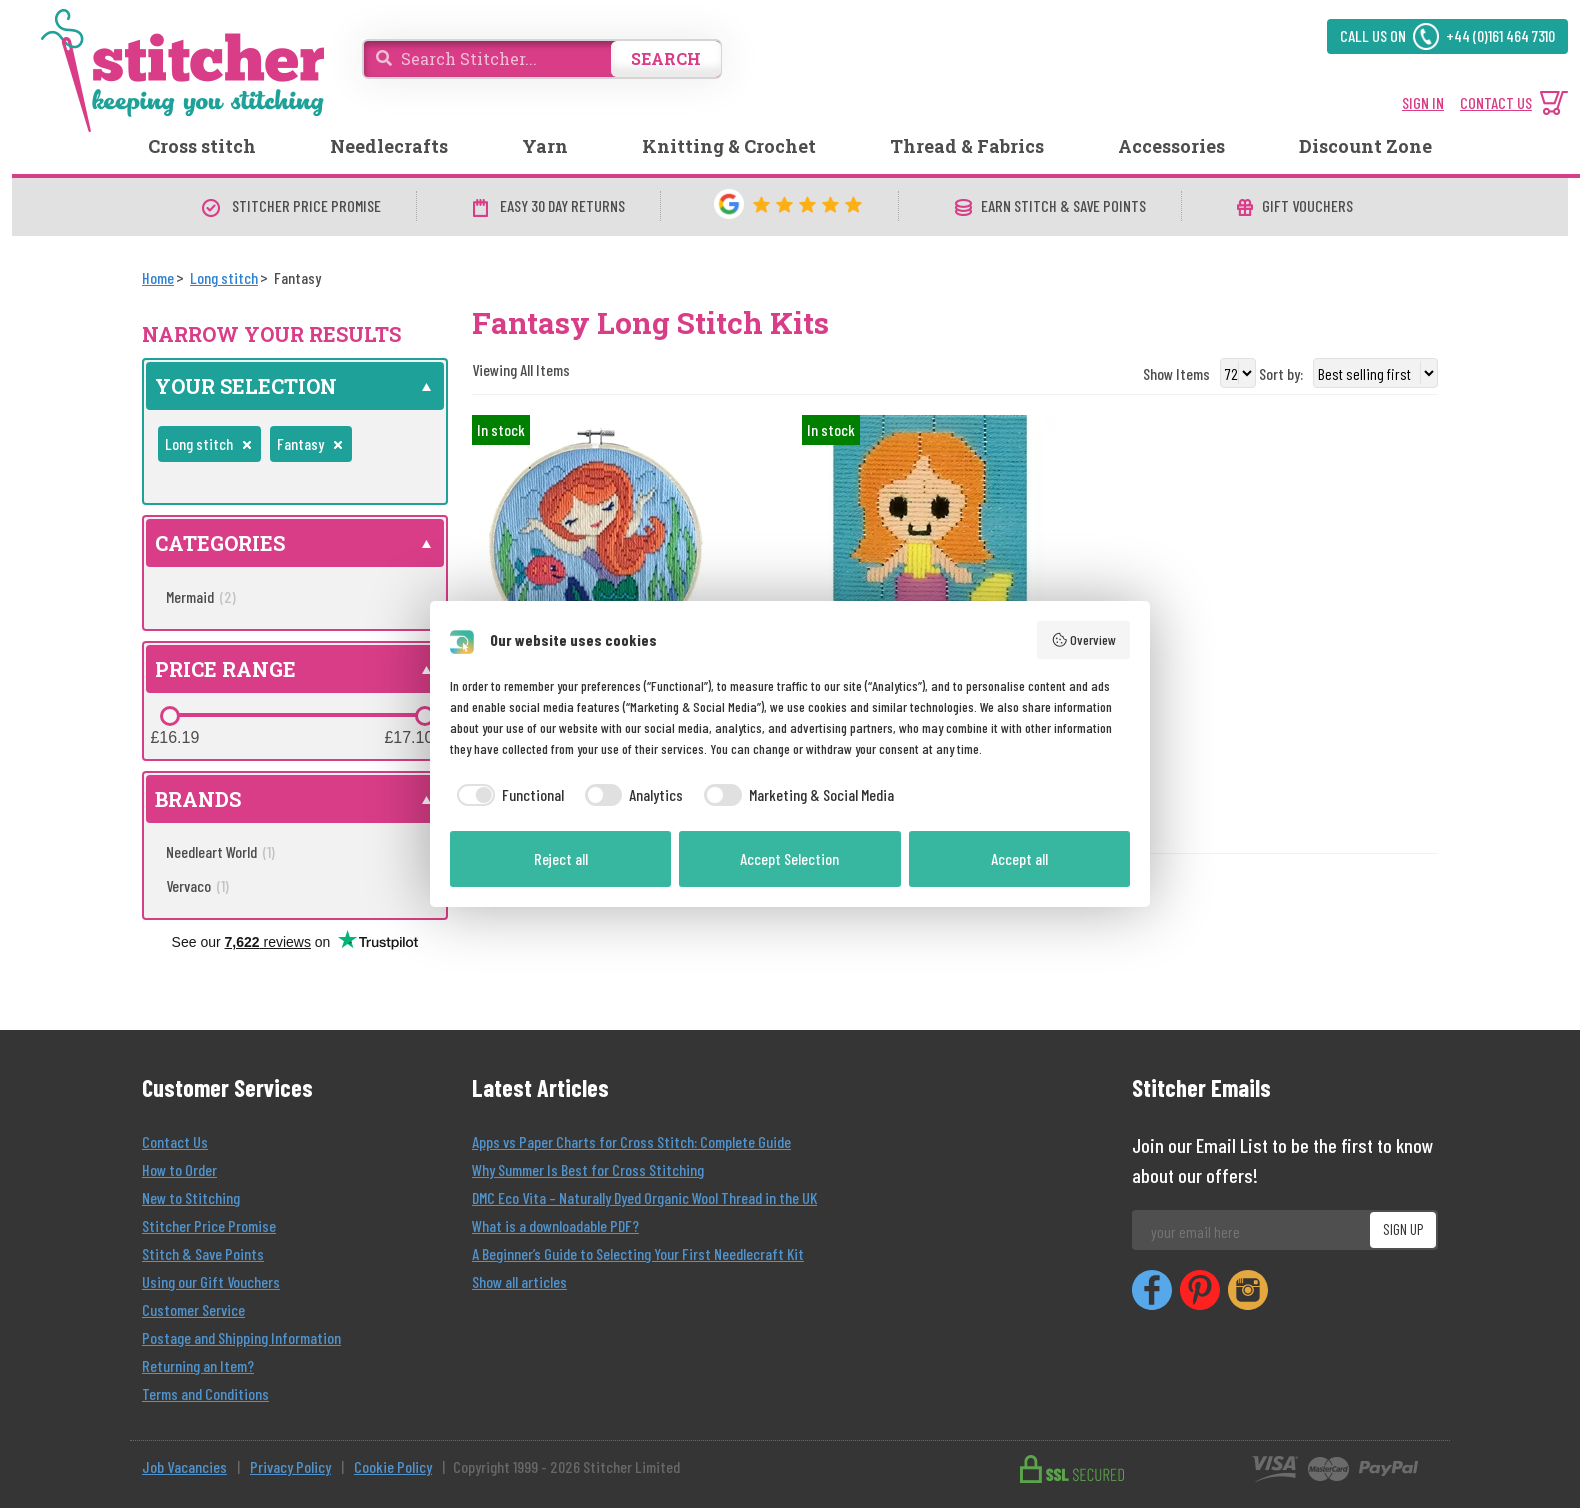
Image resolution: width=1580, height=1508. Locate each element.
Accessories (1171, 146)
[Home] (158, 277)
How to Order (179, 1169)
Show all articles (519, 1281)
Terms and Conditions (205, 1393)
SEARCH (666, 58)
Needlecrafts (389, 146)
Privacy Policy (290, 1466)
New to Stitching (191, 1197)
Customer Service (193, 1309)
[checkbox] (507, 795)
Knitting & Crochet (729, 146)
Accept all (1019, 858)
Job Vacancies (184, 1466)
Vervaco (197, 885)
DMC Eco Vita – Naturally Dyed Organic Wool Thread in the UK (644, 1197)
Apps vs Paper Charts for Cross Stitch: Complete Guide (631, 1141)
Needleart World (220, 851)
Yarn (545, 146)
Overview (1084, 640)
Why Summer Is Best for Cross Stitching (588, 1169)
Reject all (561, 858)
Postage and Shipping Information (241, 1337)
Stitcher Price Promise (209, 1225)
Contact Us (175, 1141)
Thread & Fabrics (967, 146)
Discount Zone (1365, 146)
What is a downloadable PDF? (555, 1225)
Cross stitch (202, 146)
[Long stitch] (224, 277)
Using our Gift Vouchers (211, 1281)
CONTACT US (1496, 102)
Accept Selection (789, 858)
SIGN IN (1423, 102)
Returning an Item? (198, 1365)
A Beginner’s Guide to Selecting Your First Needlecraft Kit (638, 1253)
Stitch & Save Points (203, 1253)
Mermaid (201, 596)
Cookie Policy (393, 1466)
